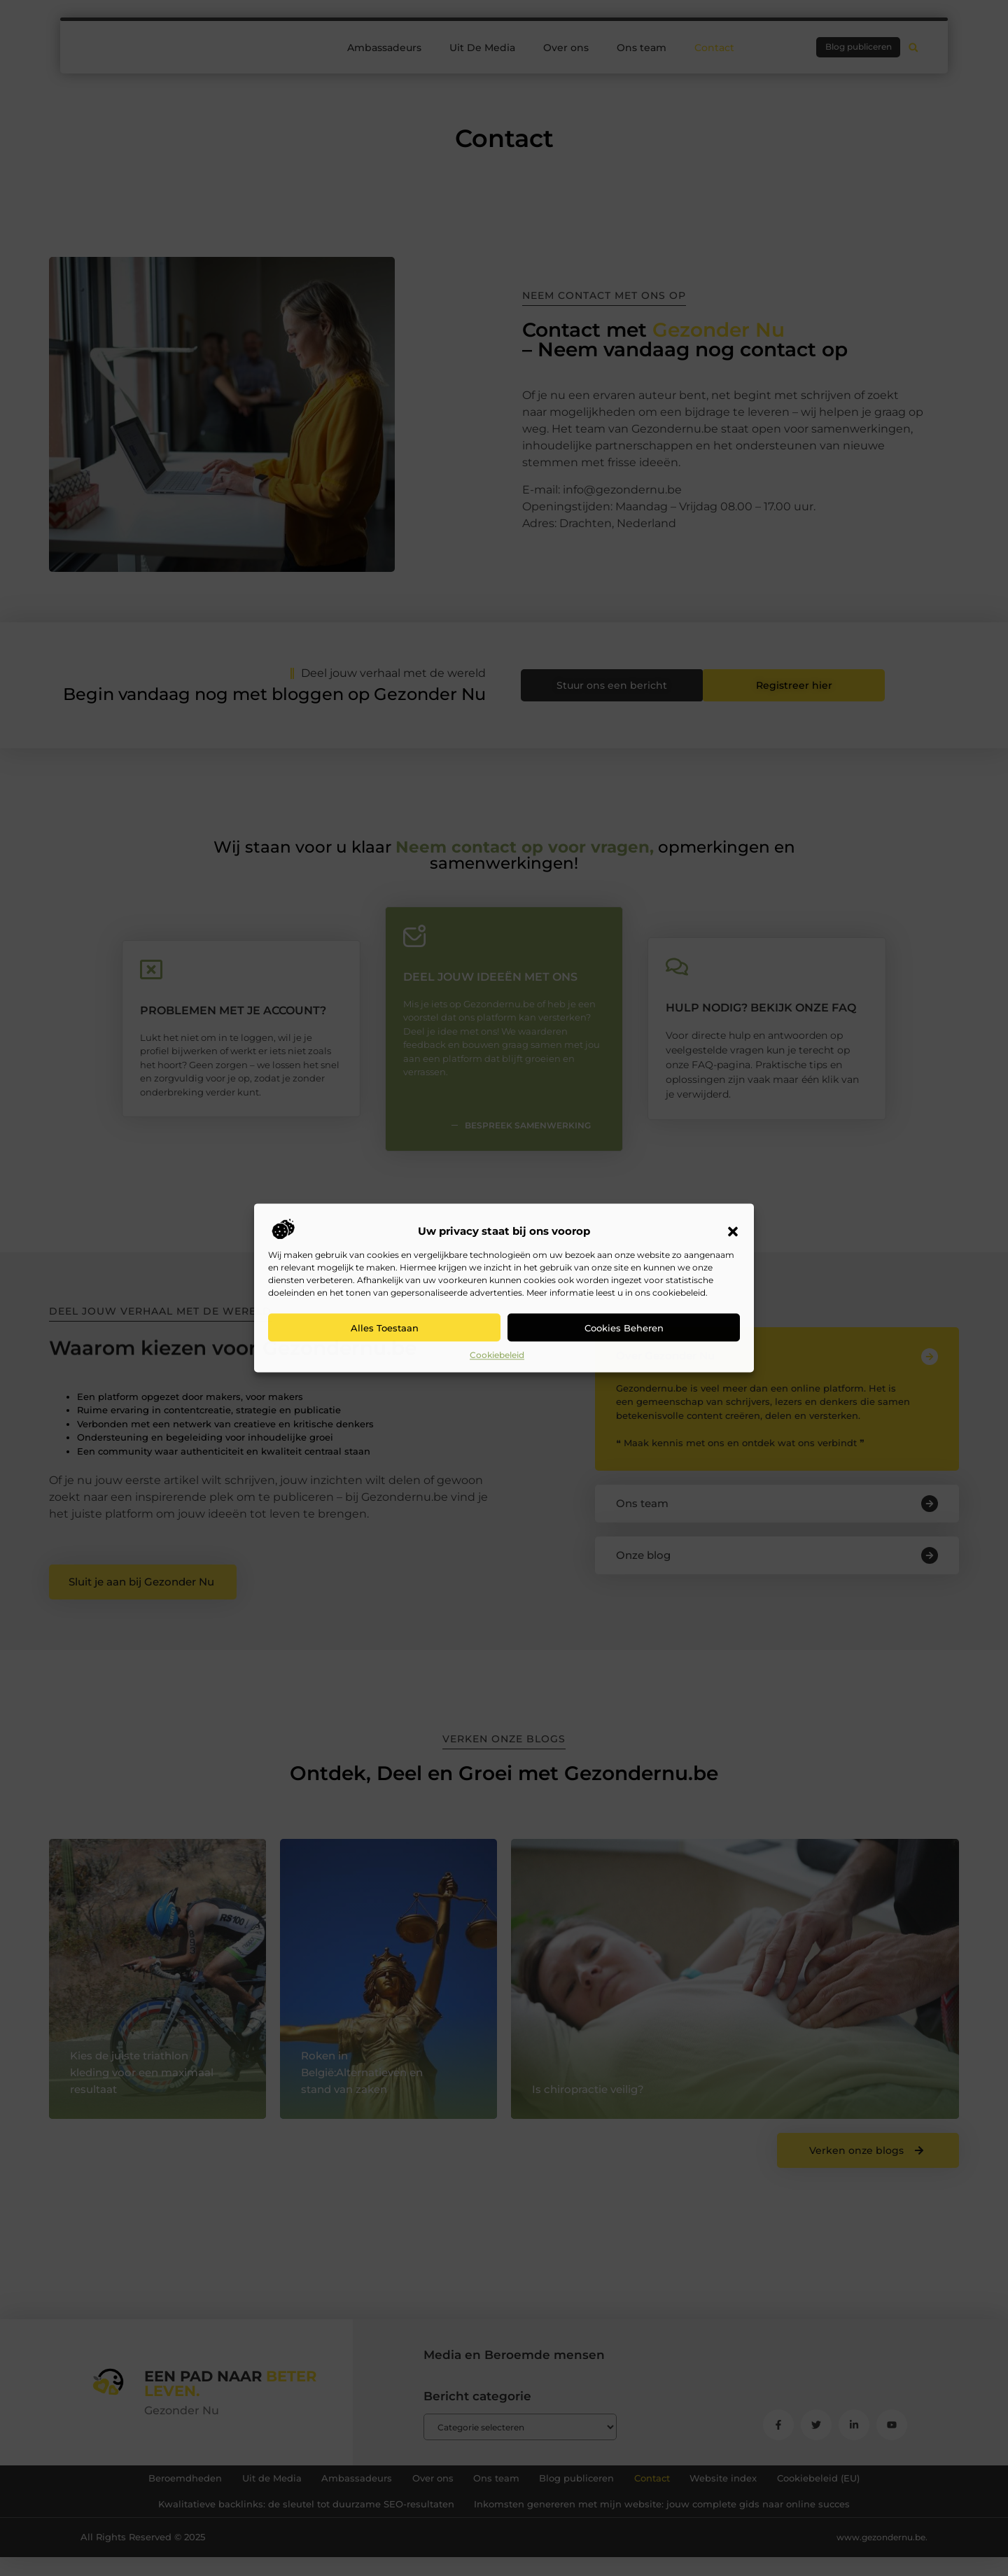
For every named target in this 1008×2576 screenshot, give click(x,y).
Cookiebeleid (497, 1355)
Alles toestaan (385, 1328)
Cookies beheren (624, 1328)
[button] (733, 1232)
